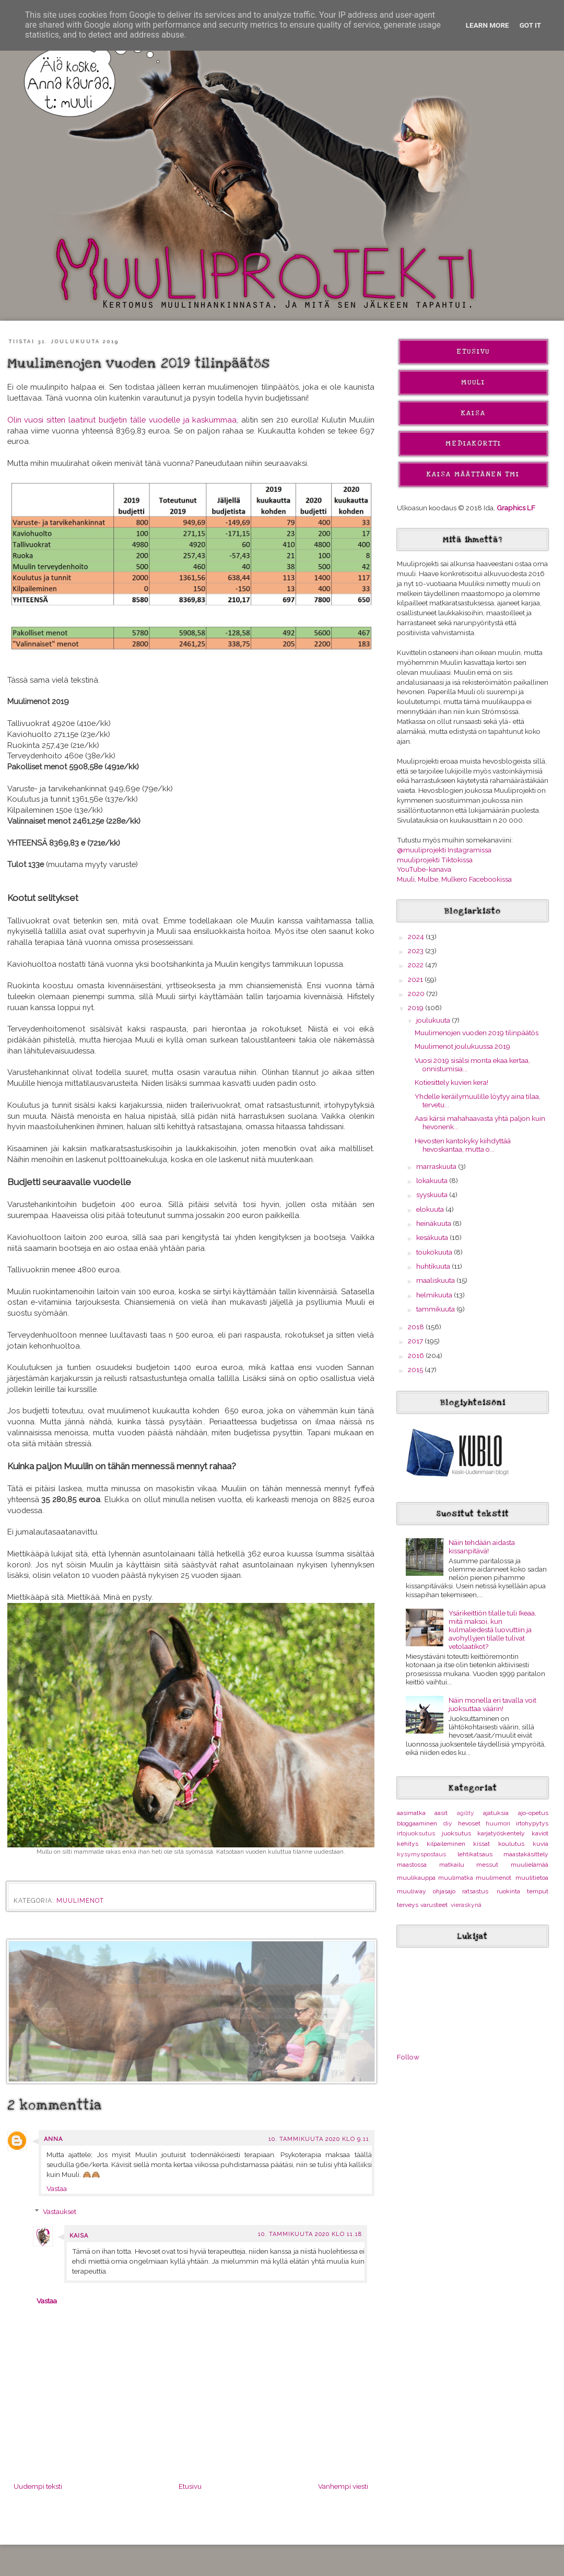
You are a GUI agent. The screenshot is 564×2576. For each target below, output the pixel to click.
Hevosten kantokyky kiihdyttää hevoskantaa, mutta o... (463, 1145)
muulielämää (529, 1864)
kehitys (407, 1843)
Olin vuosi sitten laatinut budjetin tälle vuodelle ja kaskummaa (122, 419)
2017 (416, 1341)
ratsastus (475, 1891)
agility (465, 1813)
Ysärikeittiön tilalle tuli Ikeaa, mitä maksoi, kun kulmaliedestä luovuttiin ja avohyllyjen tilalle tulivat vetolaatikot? (492, 1630)
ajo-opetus (533, 1813)
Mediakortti (473, 443)
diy (447, 1823)
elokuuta (430, 1209)
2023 (416, 950)
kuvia (540, 1843)
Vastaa (56, 2188)
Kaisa (78, 2235)
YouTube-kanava (424, 869)
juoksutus (456, 1833)
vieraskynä (466, 1904)
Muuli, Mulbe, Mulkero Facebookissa (454, 879)
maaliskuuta (436, 1280)
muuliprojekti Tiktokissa (435, 860)
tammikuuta (436, 1309)
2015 (416, 1369)
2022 (416, 965)
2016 (417, 1355)
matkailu (451, 1864)
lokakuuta (432, 1180)
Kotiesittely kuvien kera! (451, 1082)
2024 (417, 936)
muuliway (411, 1891)
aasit (441, 1813)
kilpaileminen (446, 1843)
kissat (481, 1843)
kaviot (540, 1833)
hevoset (469, 1823)
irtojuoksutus (416, 1833)
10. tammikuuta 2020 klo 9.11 (318, 2139)
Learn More (487, 25)
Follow (408, 2057)
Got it (531, 25)
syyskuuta (432, 1194)
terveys (407, 1904)
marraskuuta (437, 1166)
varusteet (434, 1904)
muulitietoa (531, 1877)
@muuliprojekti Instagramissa (444, 850)
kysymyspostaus (421, 1854)
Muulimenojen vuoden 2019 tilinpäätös (476, 1032)
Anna (53, 2139)
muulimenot (80, 1900)
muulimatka (455, 1877)
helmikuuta (435, 1295)
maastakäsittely (525, 1854)
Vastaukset (59, 2211)
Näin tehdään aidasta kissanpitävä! (482, 1546)
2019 (416, 1007)
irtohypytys (532, 1823)
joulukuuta (434, 1020)
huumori (498, 1823)
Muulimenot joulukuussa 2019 (462, 1046)
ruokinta (508, 1891)
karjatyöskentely (501, 1833)
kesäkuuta (433, 1237)
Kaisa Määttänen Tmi (473, 474)
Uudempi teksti (38, 2486)
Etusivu (190, 2486)
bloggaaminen (417, 1823)
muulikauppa (416, 1877)
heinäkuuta (434, 1223)
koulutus (511, 1843)
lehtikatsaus (474, 1854)
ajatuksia (496, 1813)
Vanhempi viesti (343, 2486)
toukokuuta (435, 1252)
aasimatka (411, 1813)
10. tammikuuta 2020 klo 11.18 (310, 2234)
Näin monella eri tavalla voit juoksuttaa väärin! (492, 1704)
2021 (416, 979)
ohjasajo (444, 1891)
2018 (417, 1326)
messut (487, 1864)
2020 (417, 993)
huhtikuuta (434, 1266)
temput (537, 1891)
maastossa (412, 1864)
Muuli (473, 382)
